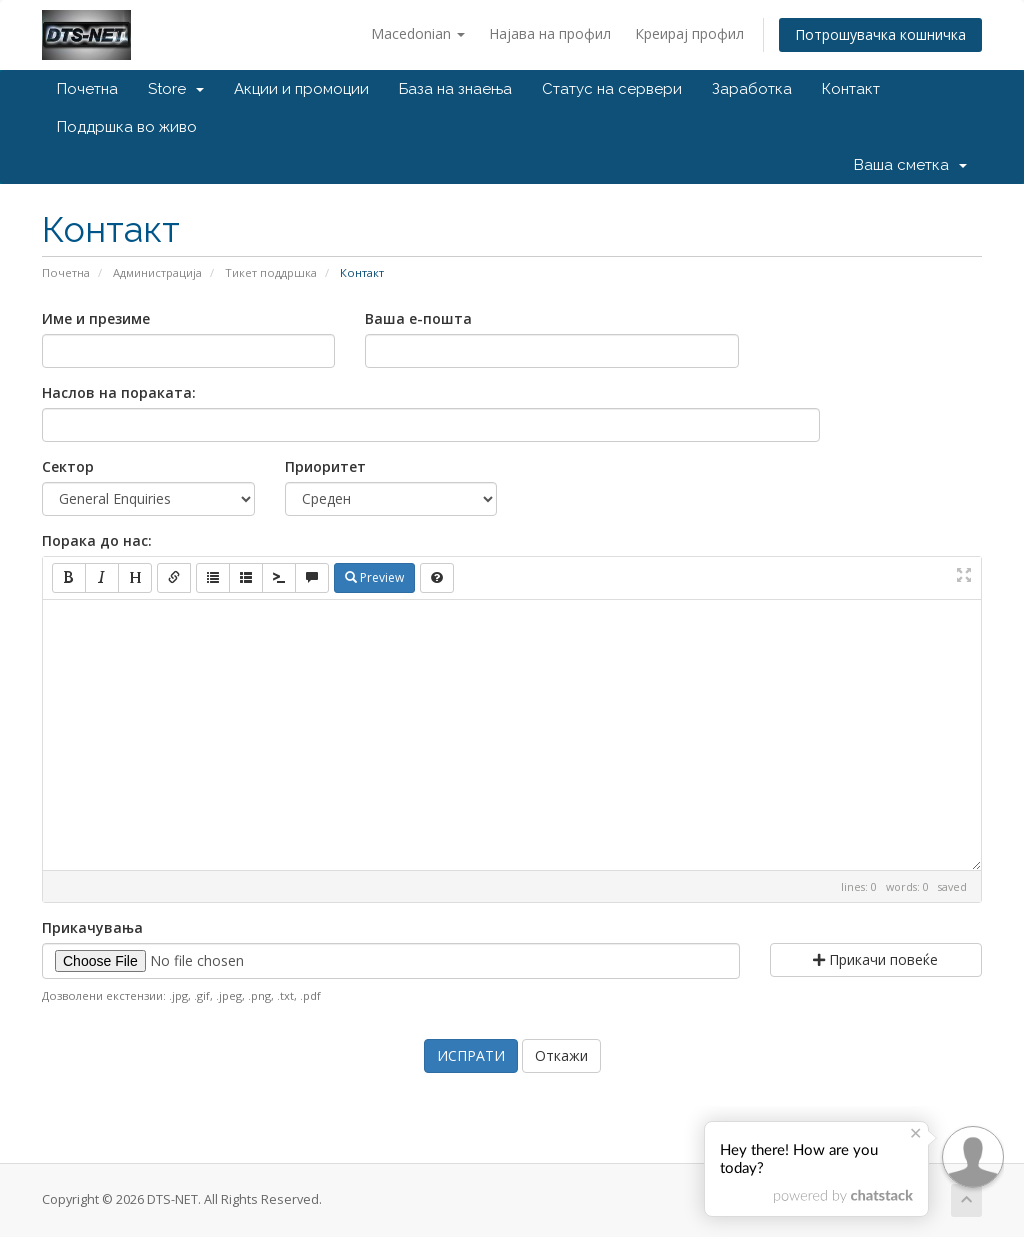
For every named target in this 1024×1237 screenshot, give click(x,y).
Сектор (68, 466)
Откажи (561, 1055)
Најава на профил (550, 33)
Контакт (851, 89)
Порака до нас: (97, 540)
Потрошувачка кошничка (880, 34)
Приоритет (325, 466)
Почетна (87, 89)
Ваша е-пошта (418, 318)
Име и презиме (96, 318)
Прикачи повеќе (875, 959)
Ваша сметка (910, 165)
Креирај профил (689, 33)
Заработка (752, 89)
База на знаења (455, 89)
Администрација (157, 272)
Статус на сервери (612, 89)
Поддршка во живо (127, 127)
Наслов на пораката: (119, 392)
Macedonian (418, 33)
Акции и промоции (301, 89)
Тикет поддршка (271, 272)
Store (176, 89)
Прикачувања (92, 927)
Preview (374, 577)
